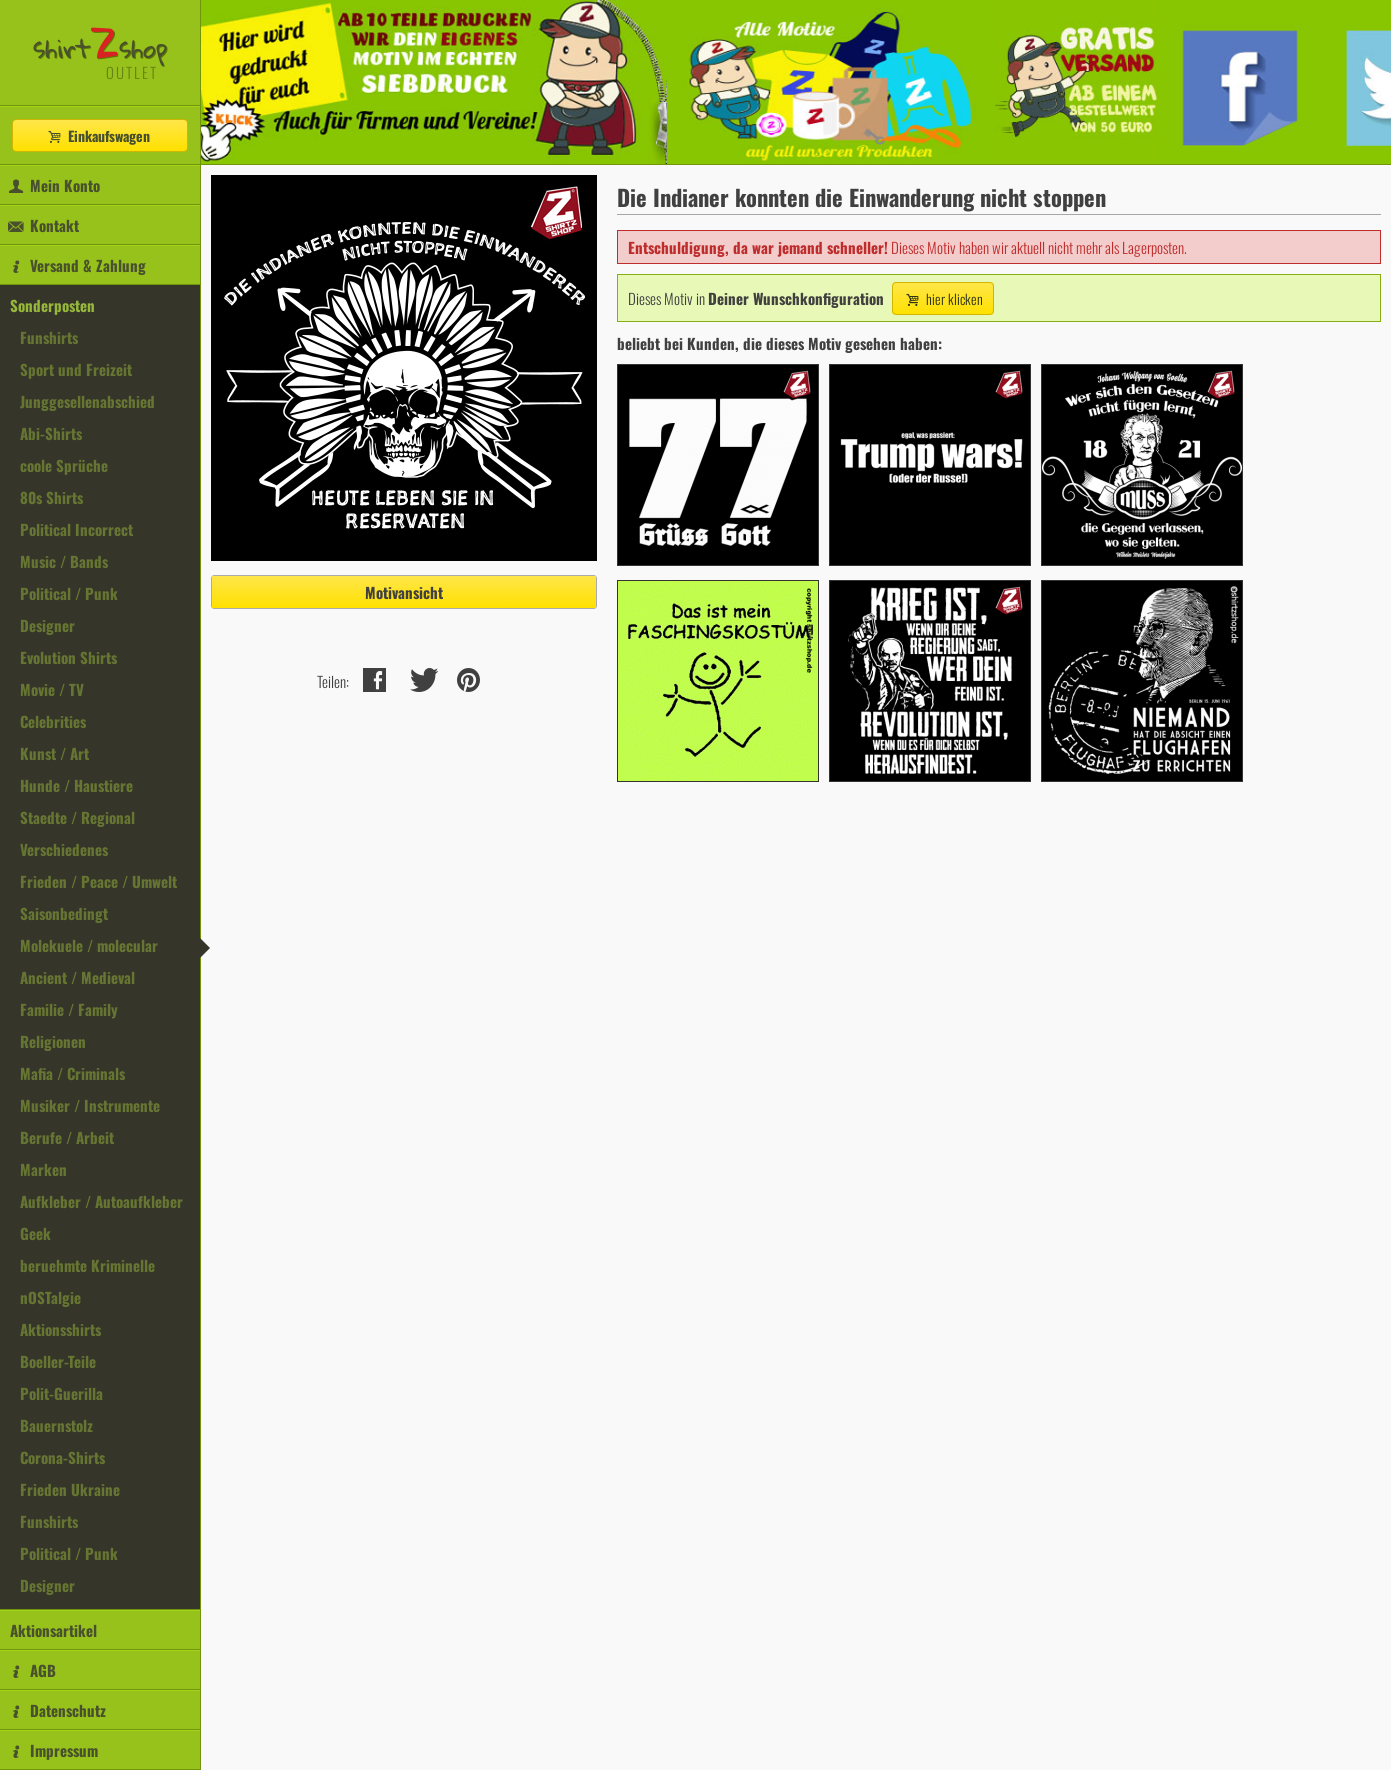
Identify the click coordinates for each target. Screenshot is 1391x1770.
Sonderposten (52, 305)
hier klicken (943, 298)
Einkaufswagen (98, 135)
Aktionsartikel (53, 1630)
